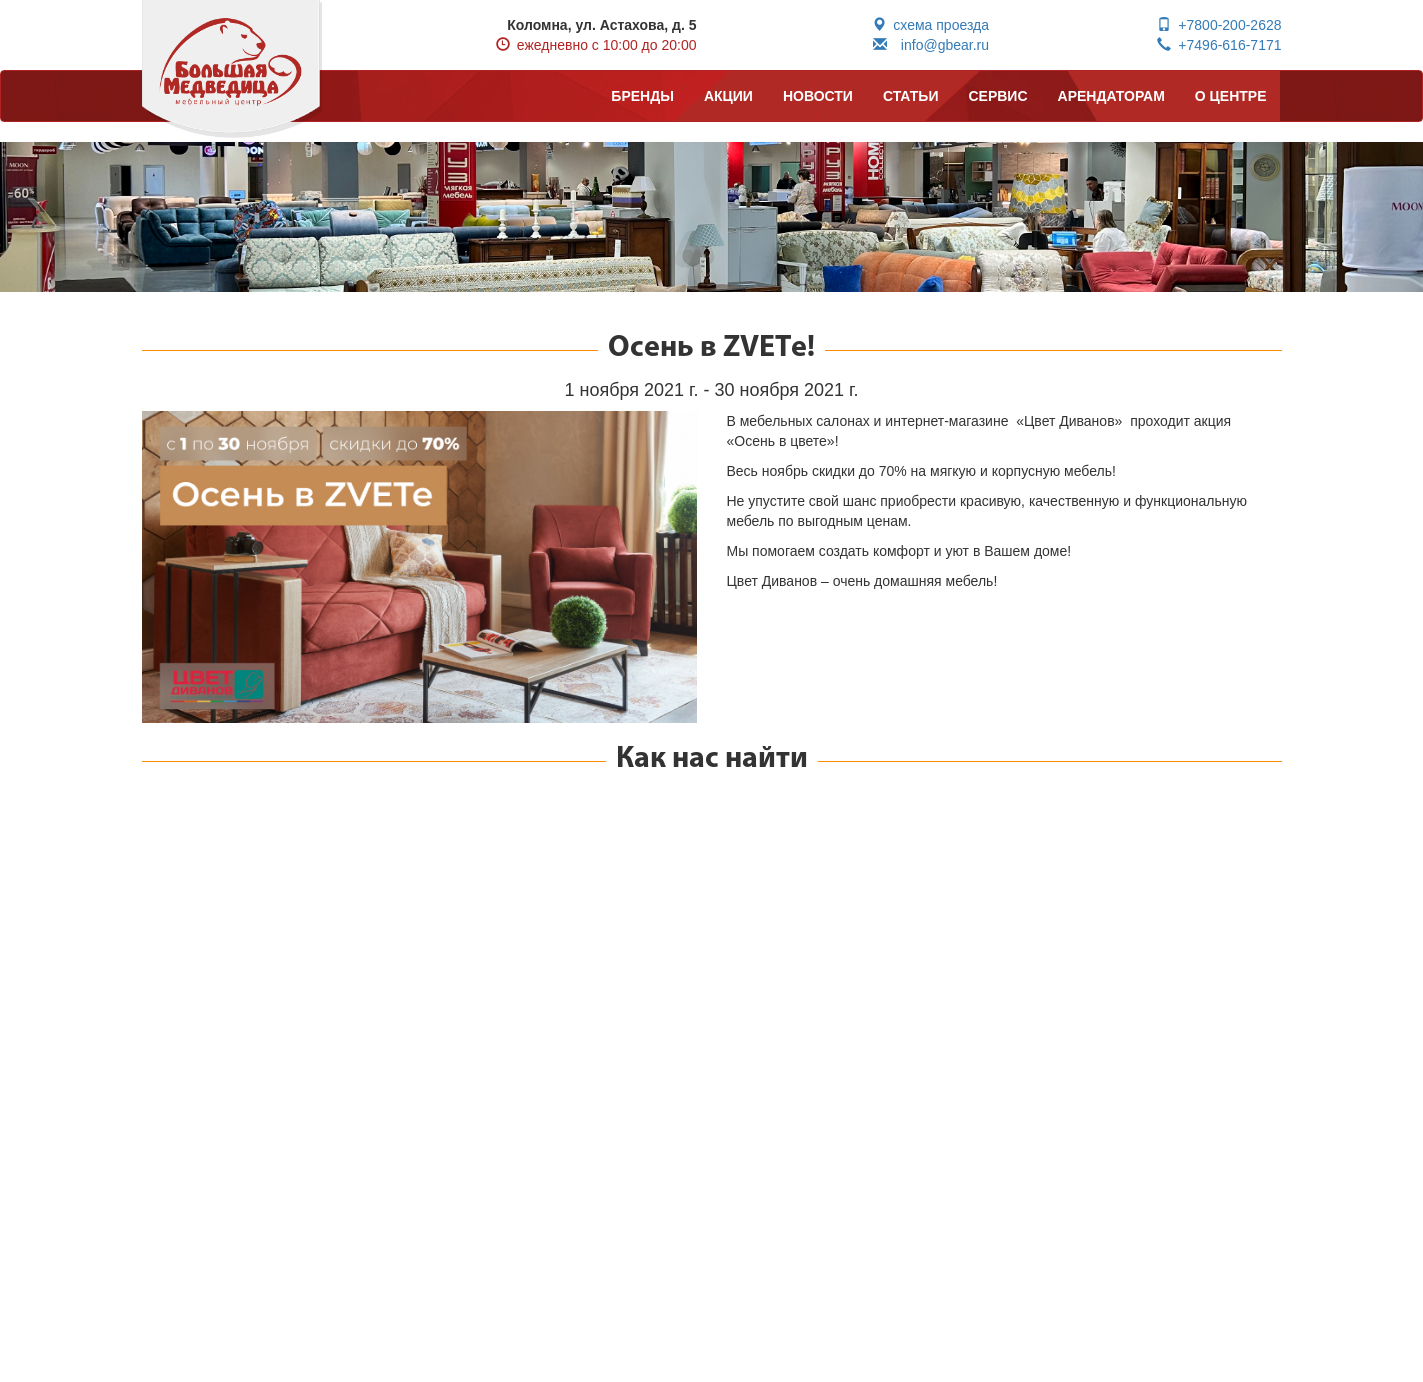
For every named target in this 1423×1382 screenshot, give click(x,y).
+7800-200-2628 (1219, 25)
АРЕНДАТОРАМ (1111, 96)
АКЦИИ (728, 96)
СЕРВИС (997, 96)
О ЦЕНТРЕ (1231, 96)
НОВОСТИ (818, 96)
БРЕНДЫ (642, 96)
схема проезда (930, 25)
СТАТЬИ (911, 96)
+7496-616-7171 (1219, 45)
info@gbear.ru (931, 45)
